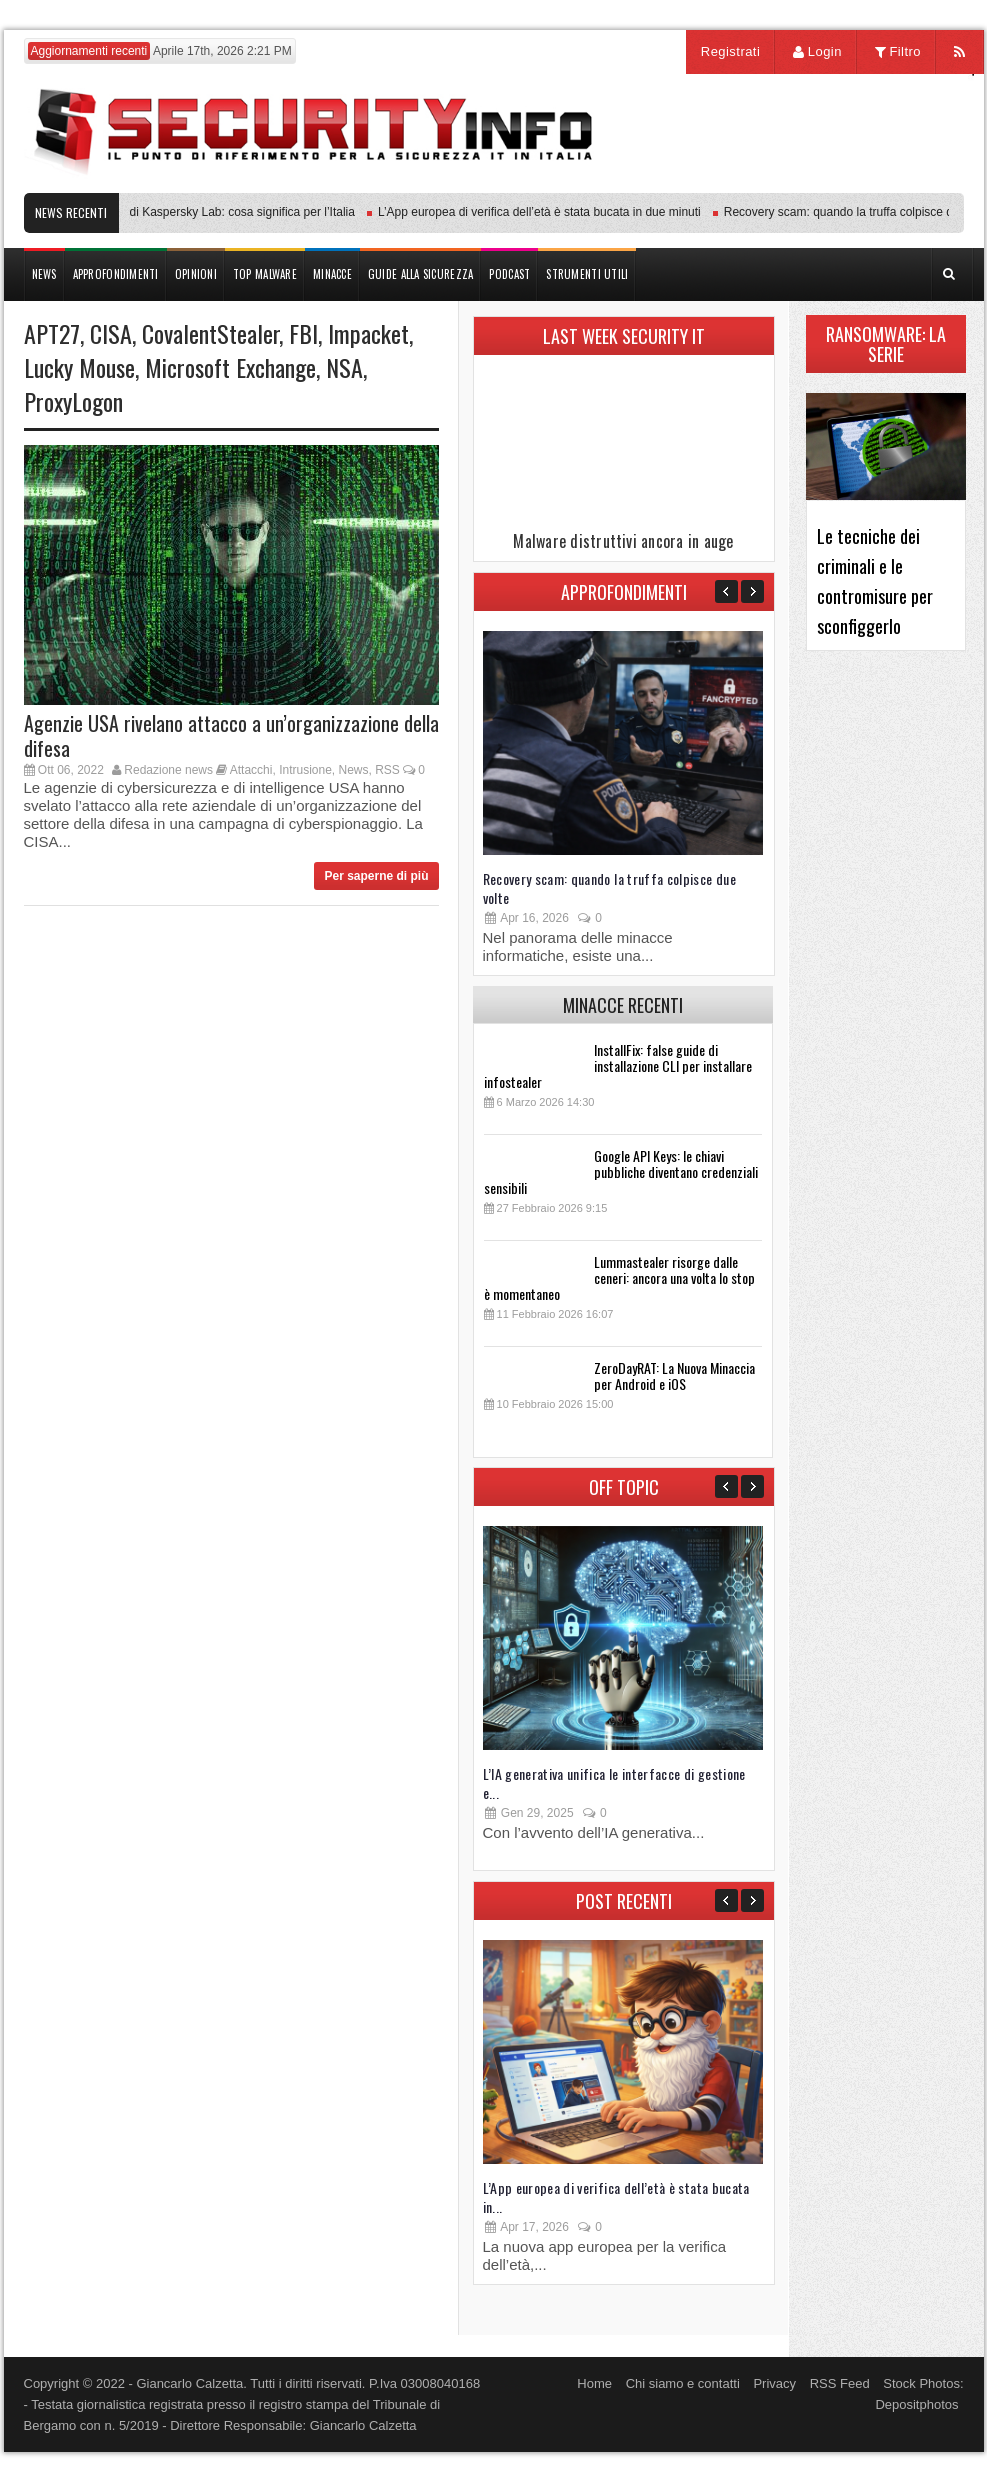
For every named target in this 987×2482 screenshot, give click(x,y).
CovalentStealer (210, 333)
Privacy (774, 2383)
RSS (387, 770)
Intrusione (305, 770)
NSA (344, 367)
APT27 (52, 333)
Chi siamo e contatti (683, 2383)
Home (594, 2383)
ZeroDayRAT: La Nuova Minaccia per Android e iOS (674, 1375)
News (354, 770)
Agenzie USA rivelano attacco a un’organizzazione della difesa (231, 735)
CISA (111, 333)
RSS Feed (840, 2383)
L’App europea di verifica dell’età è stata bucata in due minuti (544, 212)
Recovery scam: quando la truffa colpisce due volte (609, 888)
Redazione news (168, 770)
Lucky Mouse (79, 367)
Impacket (368, 333)
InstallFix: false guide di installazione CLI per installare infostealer (618, 1065)
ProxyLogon (73, 401)
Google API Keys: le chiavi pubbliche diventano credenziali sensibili (621, 1171)
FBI (303, 333)
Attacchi (251, 770)
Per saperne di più (376, 876)
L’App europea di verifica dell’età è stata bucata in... (616, 2197)
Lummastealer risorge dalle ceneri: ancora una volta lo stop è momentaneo (619, 1277)
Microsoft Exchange (230, 367)
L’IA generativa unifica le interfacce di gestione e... (614, 1783)
